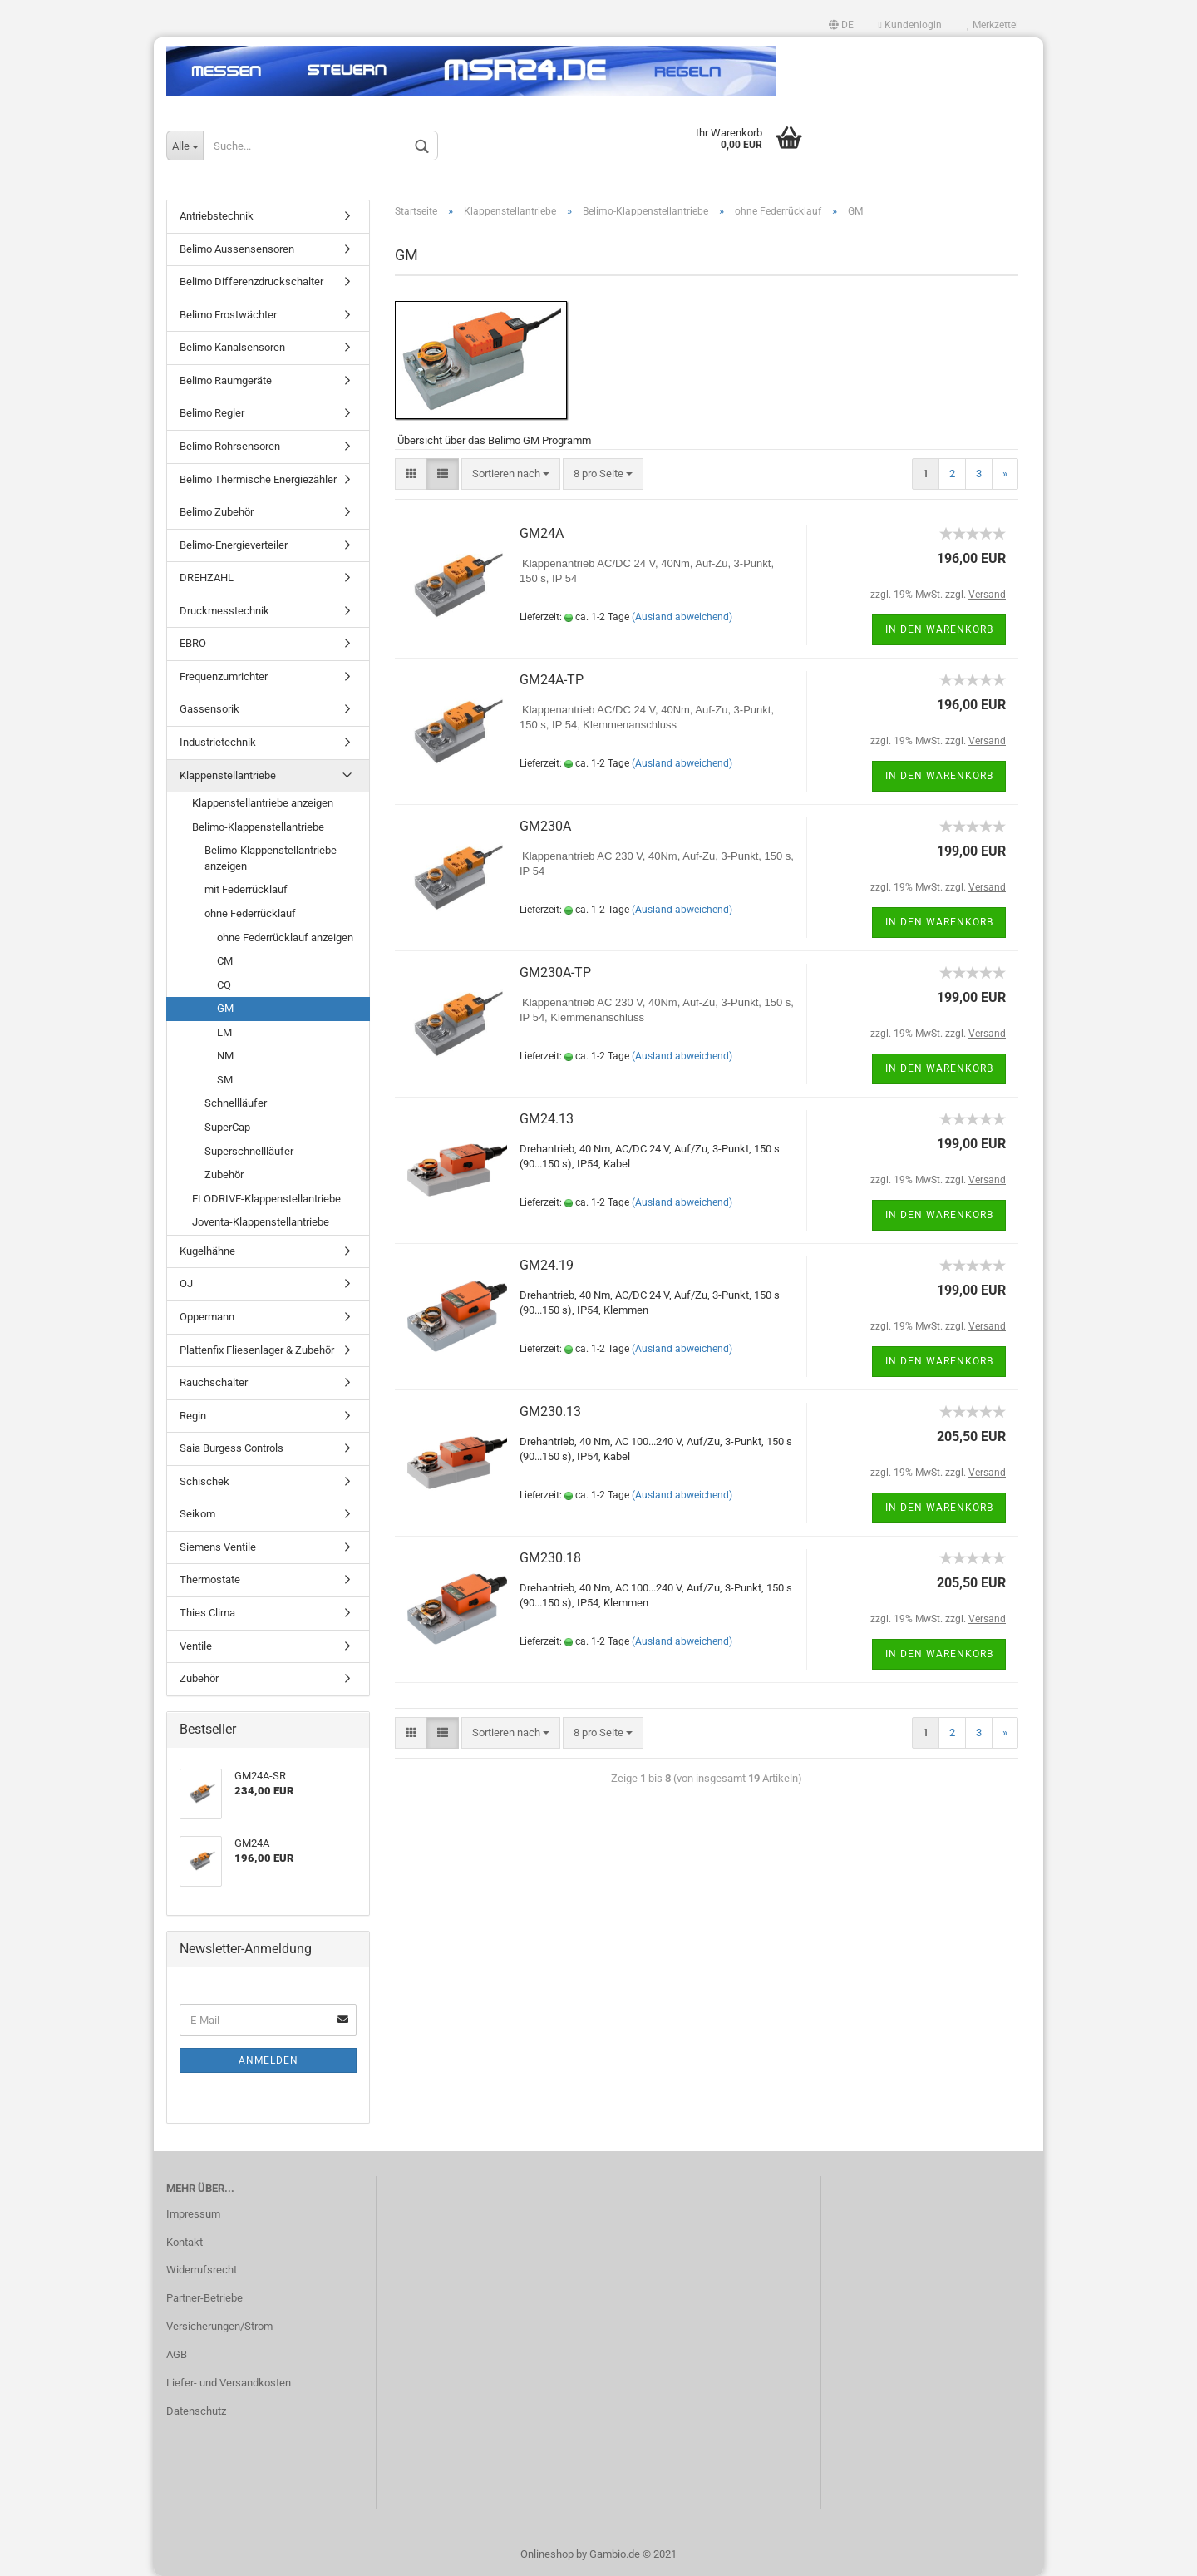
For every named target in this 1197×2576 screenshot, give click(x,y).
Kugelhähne (207, 1251)
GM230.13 (550, 1411)
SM (225, 1079)
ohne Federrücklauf (250, 913)
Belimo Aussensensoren (237, 249)
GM (225, 1008)
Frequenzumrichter (224, 676)
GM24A (542, 533)
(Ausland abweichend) (682, 617)
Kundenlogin (910, 25)
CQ (224, 985)
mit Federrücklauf (246, 889)
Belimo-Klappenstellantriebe (258, 827)
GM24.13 (547, 1119)
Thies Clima (207, 1612)
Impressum (193, 2214)
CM (225, 961)
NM (225, 1055)
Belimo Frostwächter (228, 314)
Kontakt (184, 2242)
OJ (186, 1283)
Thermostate (210, 1579)
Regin (193, 1415)
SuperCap (227, 1127)
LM (224, 1032)
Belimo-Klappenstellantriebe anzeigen (270, 858)
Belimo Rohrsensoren (230, 446)
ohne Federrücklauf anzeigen (285, 937)
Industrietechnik (218, 742)
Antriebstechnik (217, 216)
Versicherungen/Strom (219, 2326)
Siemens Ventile (218, 1547)
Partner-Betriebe (204, 2298)
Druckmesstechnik (224, 611)
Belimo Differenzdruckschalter (251, 281)
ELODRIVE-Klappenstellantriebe (266, 1198)
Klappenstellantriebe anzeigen (262, 803)
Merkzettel (992, 25)
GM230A (545, 826)
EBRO (193, 643)
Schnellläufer (235, 1103)
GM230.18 (550, 1558)
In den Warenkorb (939, 629)
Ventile (196, 1646)
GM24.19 (547, 1265)
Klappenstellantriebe (228, 775)
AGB (176, 2354)
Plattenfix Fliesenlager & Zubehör (257, 1350)
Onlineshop (547, 2554)
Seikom (197, 1514)
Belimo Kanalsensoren (232, 347)
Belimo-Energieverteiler (234, 545)
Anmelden (268, 2060)
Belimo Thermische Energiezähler (258, 479)
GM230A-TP (555, 972)
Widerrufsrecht (201, 2269)
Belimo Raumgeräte (226, 380)
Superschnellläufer (248, 1151)
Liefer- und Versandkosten (228, 2382)
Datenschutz (196, 2411)
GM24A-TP (552, 680)
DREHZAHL (207, 577)
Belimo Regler (212, 413)
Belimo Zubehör (217, 512)
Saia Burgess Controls (231, 1448)
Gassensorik (209, 709)
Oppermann (207, 1316)
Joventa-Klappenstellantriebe (260, 1222)
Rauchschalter (214, 1382)
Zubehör (224, 1174)
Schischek (204, 1481)
